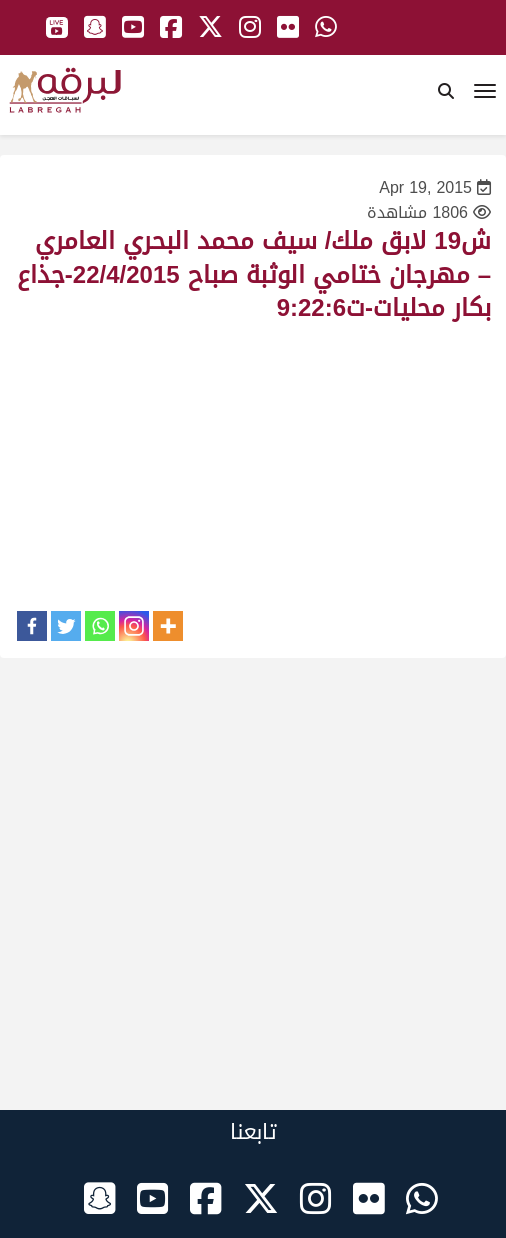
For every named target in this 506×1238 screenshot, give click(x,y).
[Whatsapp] (100, 626)
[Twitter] (66, 626)
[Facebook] (32, 626)
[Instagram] (134, 626)
